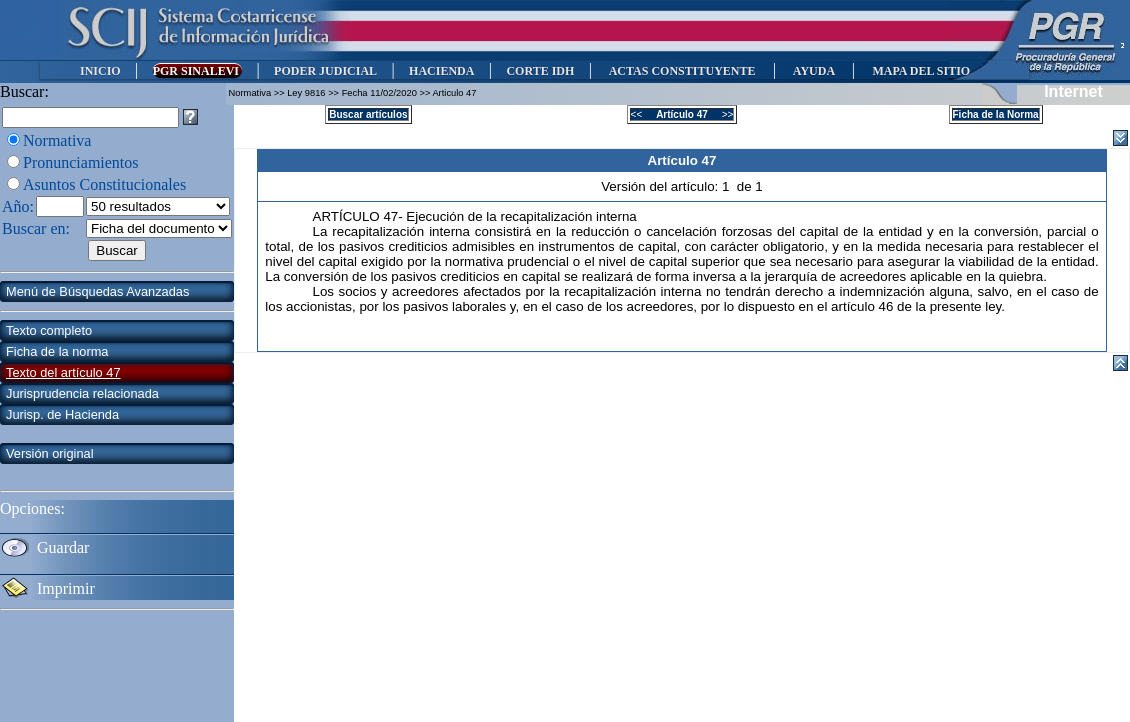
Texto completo (49, 330)
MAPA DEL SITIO (921, 71)
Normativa (57, 140)
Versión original (50, 453)
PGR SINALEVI (197, 71)
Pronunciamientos (81, 162)
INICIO (100, 71)
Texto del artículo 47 (63, 372)
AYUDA (813, 71)
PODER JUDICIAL (325, 71)
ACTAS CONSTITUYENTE (682, 71)
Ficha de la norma (57, 351)
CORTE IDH (540, 71)
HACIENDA (441, 71)
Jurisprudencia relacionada (82, 393)
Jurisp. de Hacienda (62, 414)
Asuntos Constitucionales (104, 184)
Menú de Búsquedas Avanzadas (97, 291)
